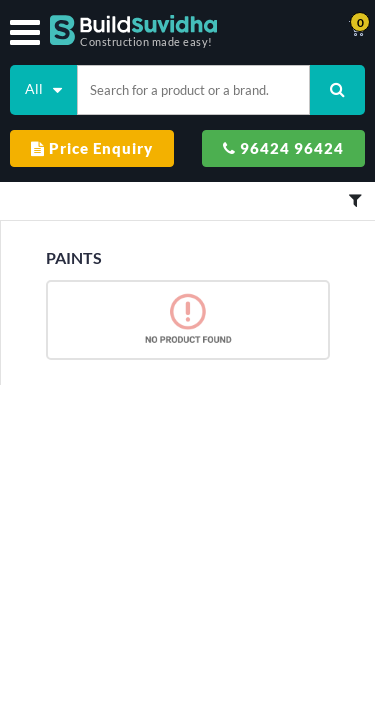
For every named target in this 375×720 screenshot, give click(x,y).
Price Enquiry (92, 148)
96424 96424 (283, 148)
